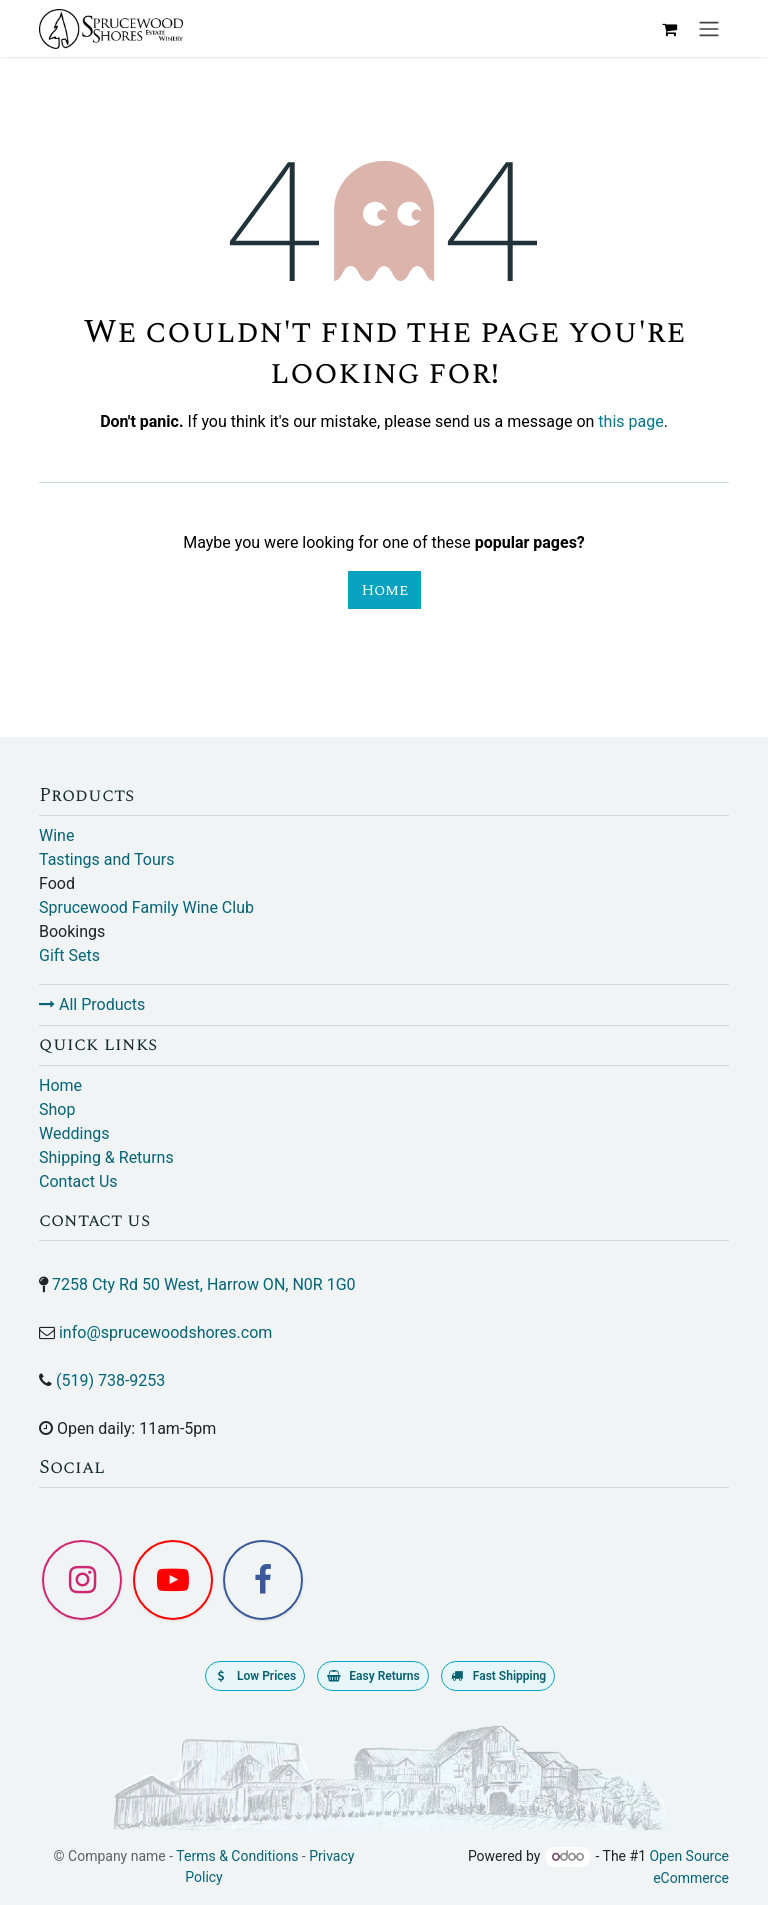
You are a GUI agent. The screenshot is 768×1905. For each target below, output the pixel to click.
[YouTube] (173, 1580)
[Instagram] (82, 1580)
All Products (92, 1004)
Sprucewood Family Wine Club (146, 907)
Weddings (74, 1133)
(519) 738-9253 (110, 1380)
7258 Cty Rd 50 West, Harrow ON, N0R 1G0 (204, 1284)
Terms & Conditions (237, 1856)
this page (630, 421)
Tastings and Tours (106, 859)
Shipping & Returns (106, 1157)
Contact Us (78, 1181)
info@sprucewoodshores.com (165, 1332)
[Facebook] (263, 1580)
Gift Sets (69, 955)
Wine (56, 835)
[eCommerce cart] (669, 29)
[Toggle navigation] (709, 28)
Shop (57, 1109)
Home (384, 590)
